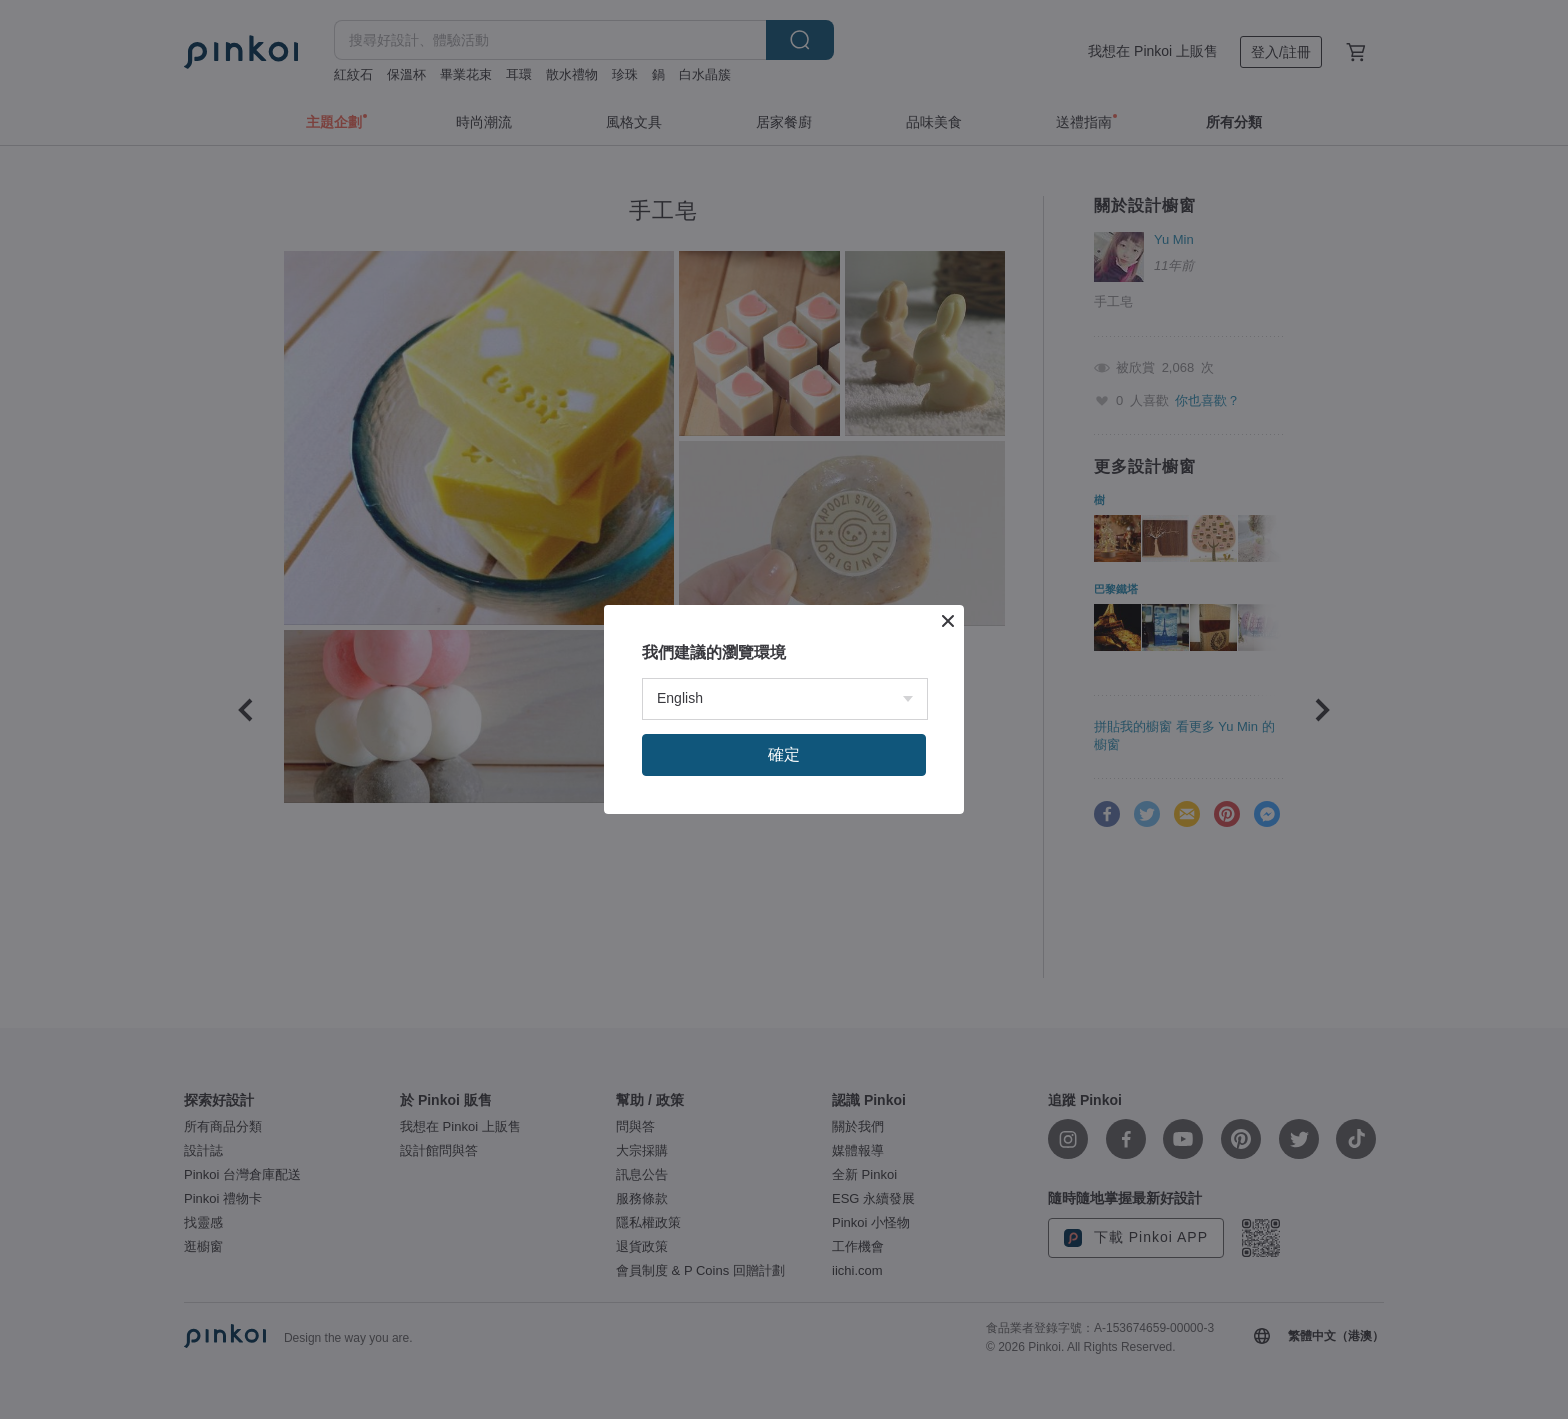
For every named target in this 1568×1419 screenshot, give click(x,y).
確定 (784, 754)
